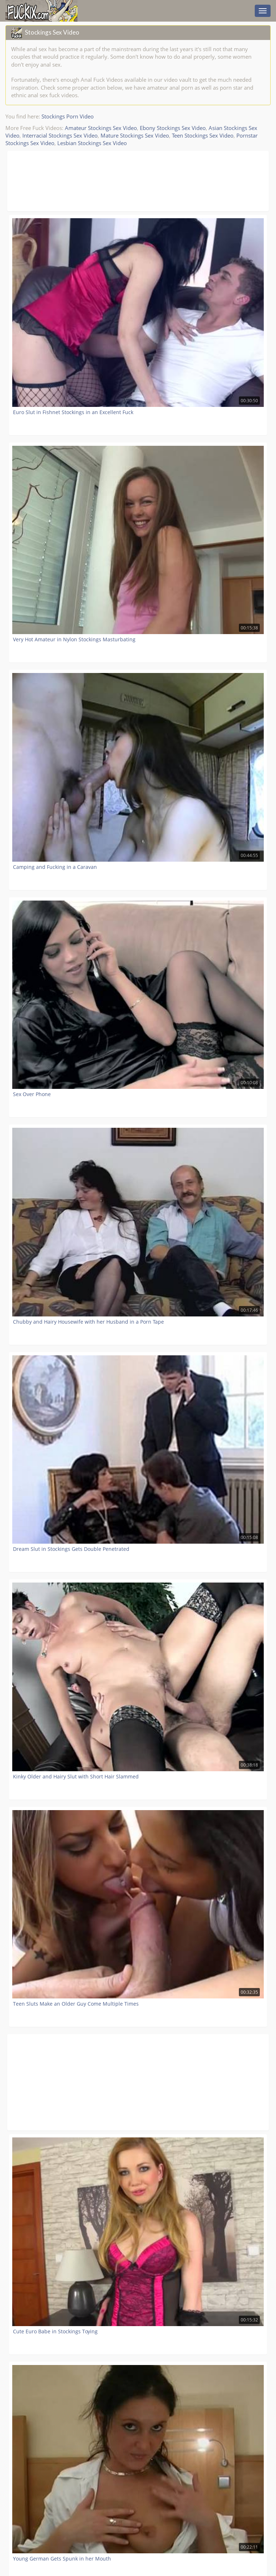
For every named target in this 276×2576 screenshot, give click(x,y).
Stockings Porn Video (67, 116)
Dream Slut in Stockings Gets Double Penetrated (71, 1548)
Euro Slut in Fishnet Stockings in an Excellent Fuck (73, 412)
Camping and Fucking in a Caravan (55, 866)
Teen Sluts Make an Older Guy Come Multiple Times (76, 2003)
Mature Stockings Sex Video (135, 135)
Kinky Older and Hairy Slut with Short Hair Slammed (76, 1776)
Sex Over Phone (32, 1094)
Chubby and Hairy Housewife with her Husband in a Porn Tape (88, 1321)
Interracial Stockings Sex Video (60, 135)
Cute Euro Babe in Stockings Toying (55, 2331)
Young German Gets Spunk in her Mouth (62, 2558)
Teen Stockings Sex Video (202, 135)
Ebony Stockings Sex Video (173, 127)
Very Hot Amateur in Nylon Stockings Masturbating (74, 639)
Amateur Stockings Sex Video (101, 127)
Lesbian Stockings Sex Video (92, 143)
